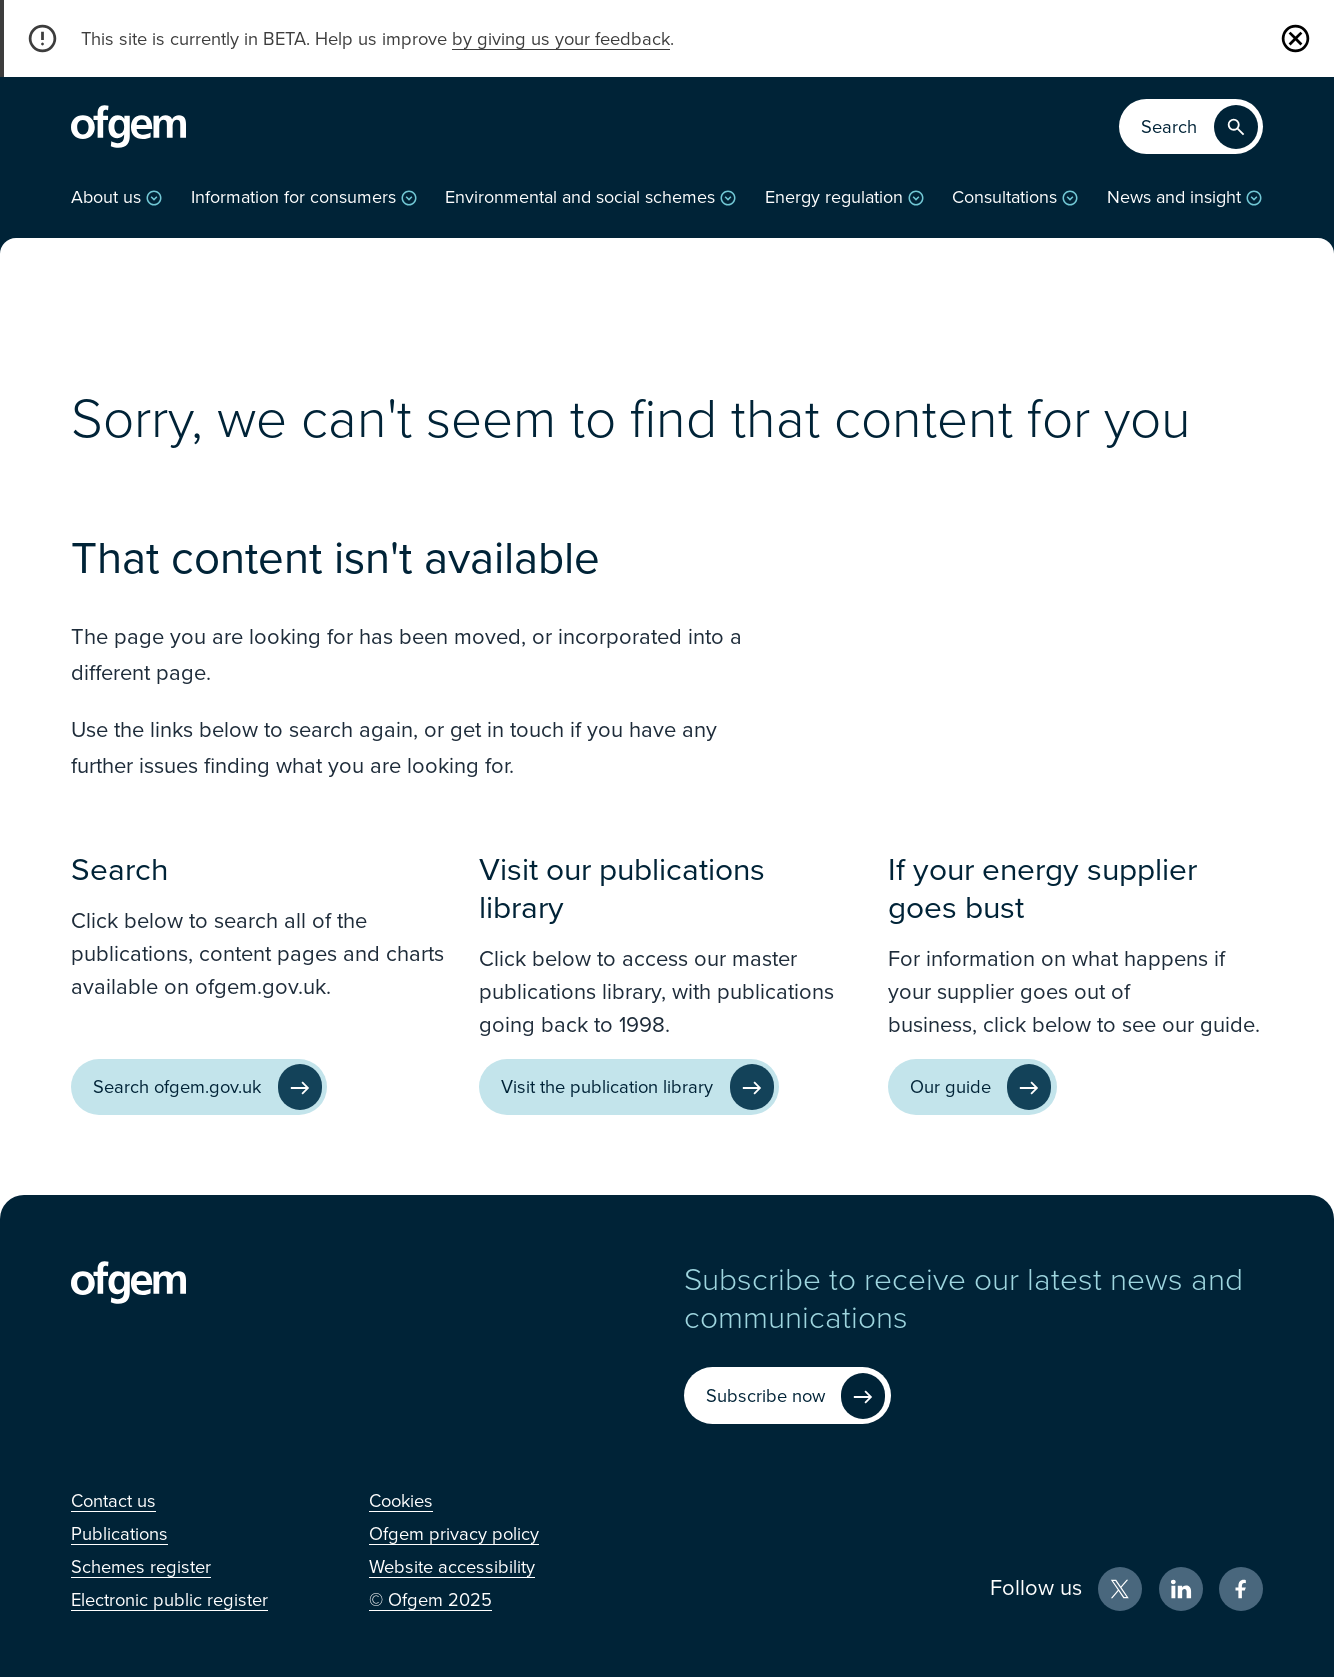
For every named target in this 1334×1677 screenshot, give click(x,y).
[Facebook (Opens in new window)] (1241, 1589)
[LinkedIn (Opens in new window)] (1181, 1589)
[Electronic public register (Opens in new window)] (169, 1600)
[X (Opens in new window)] (1120, 1589)
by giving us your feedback (561, 39)
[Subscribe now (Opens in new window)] (787, 1395)
